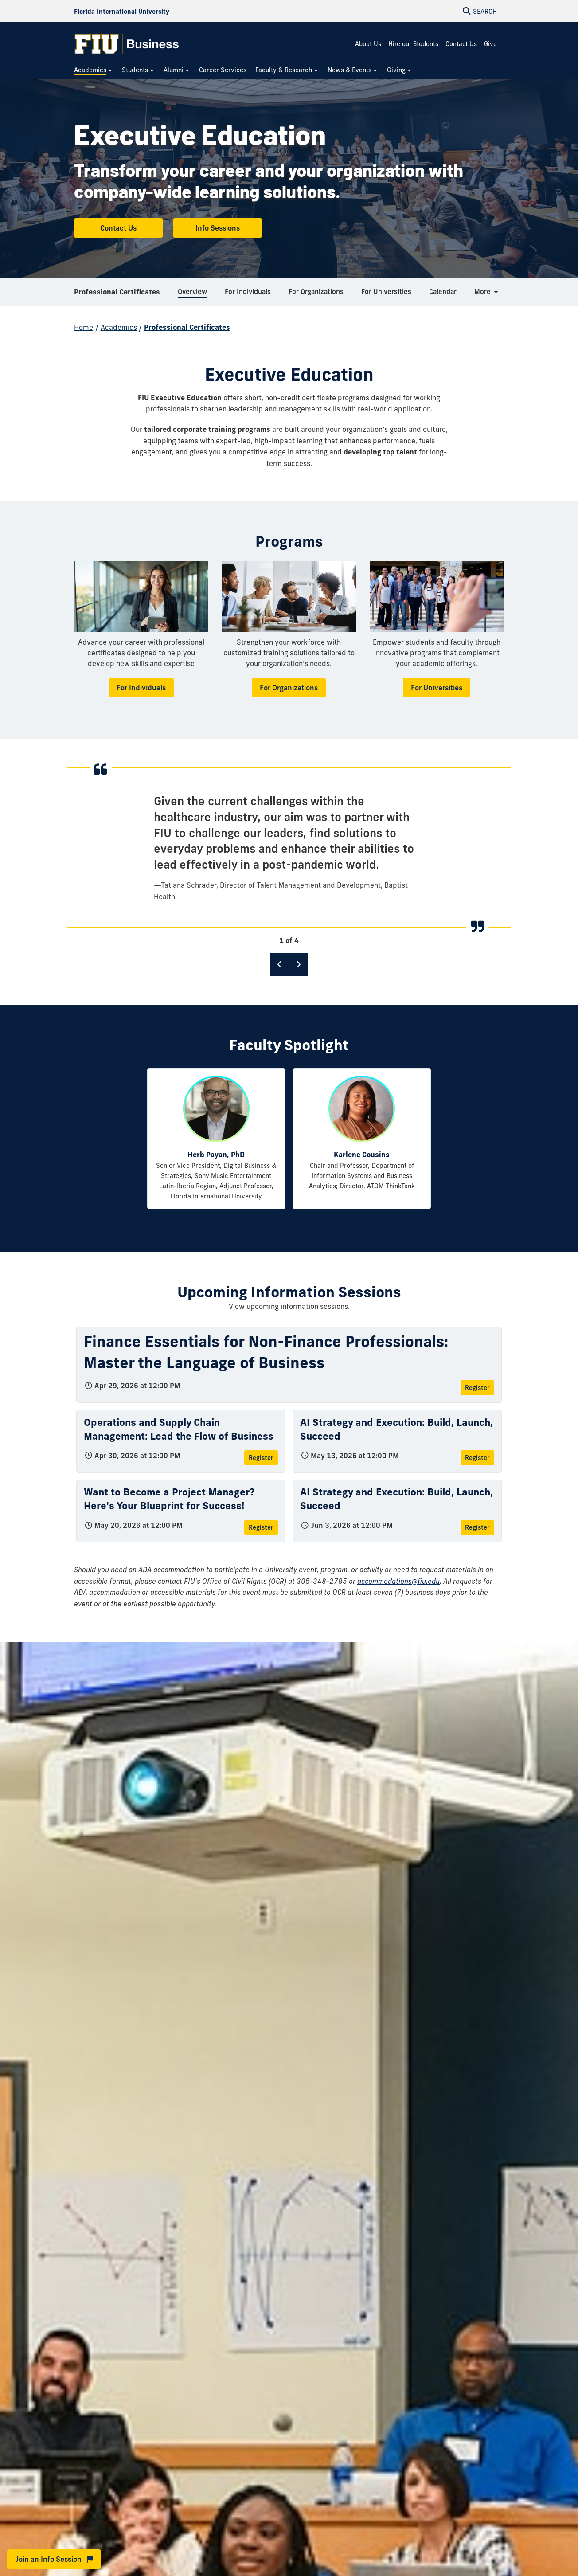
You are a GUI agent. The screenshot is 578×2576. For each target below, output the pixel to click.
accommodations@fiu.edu (398, 1581)
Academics (119, 327)
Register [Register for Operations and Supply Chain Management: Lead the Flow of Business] (261, 1458)
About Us (368, 44)
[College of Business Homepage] (127, 44)
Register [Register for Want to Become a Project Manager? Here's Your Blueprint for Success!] (261, 1527)
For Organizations (289, 687)
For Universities (436, 687)
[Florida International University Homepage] (121, 11)
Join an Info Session (54, 2559)
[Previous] (279, 964)
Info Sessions (217, 227)
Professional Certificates (117, 294)
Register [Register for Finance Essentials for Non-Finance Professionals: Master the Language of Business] (477, 1388)
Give (490, 44)
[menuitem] (93, 70)
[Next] (298, 964)
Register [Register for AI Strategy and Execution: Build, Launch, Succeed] (477, 1458)
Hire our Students (413, 44)
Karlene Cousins (362, 1154)
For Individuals (141, 687)
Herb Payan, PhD (216, 1154)
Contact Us (461, 44)
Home (83, 327)
